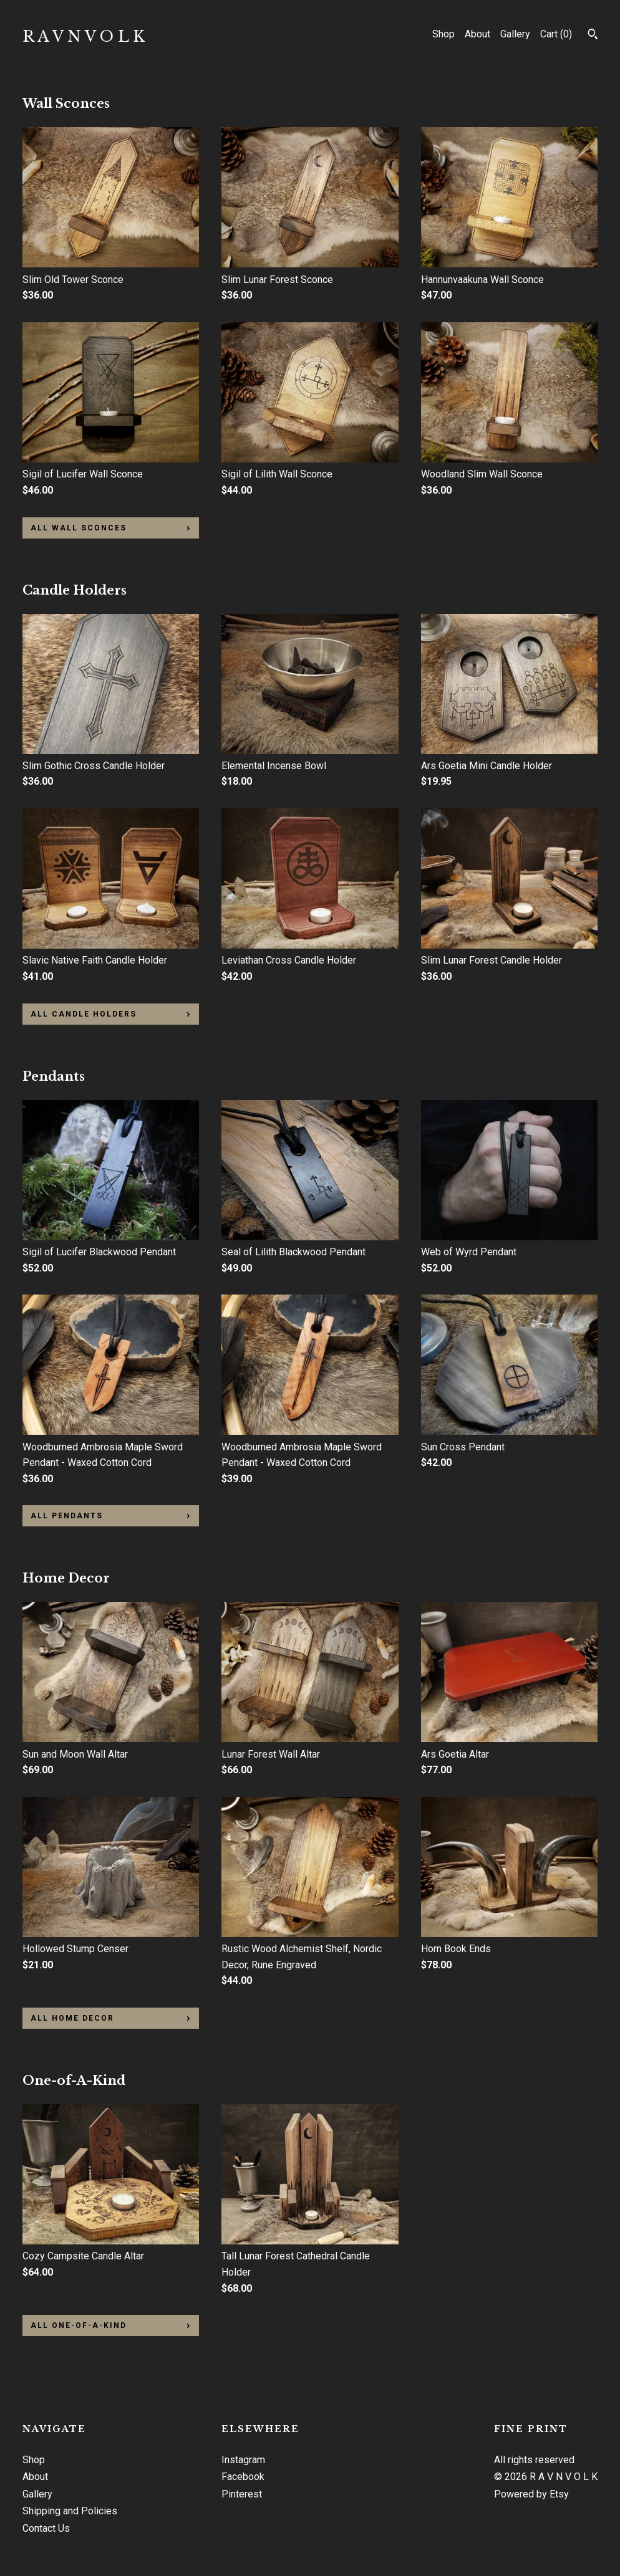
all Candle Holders (84, 1014)
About (477, 34)
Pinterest (241, 2494)
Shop (443, 34)
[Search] (593, 35)
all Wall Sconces (79, 528)
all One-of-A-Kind (79, 2325)
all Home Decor (72, 2018)
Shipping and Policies (69, 2511)
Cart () (556, 34)
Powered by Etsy (531, 2494)
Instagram (243, 2460)
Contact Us (46, 2528)
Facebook (242, 2477)
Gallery (515, 34)
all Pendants (67, 1515)
